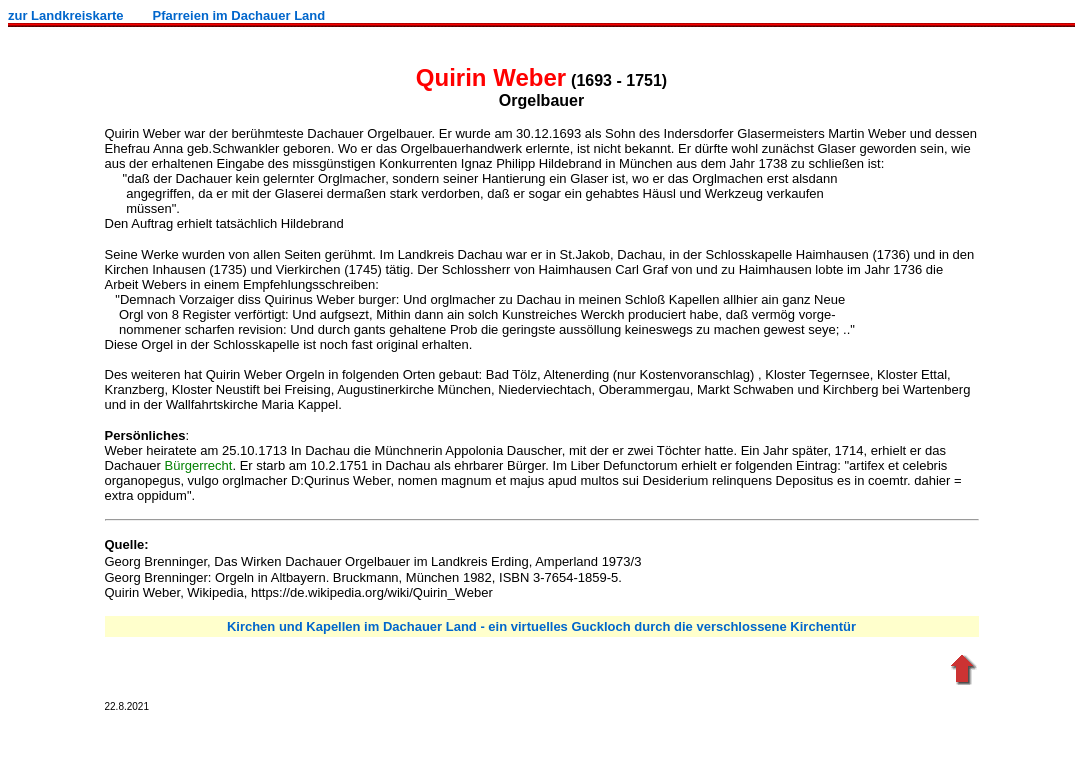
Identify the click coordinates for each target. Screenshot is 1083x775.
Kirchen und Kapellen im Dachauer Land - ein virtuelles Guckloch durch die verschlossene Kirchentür (541, 626)
